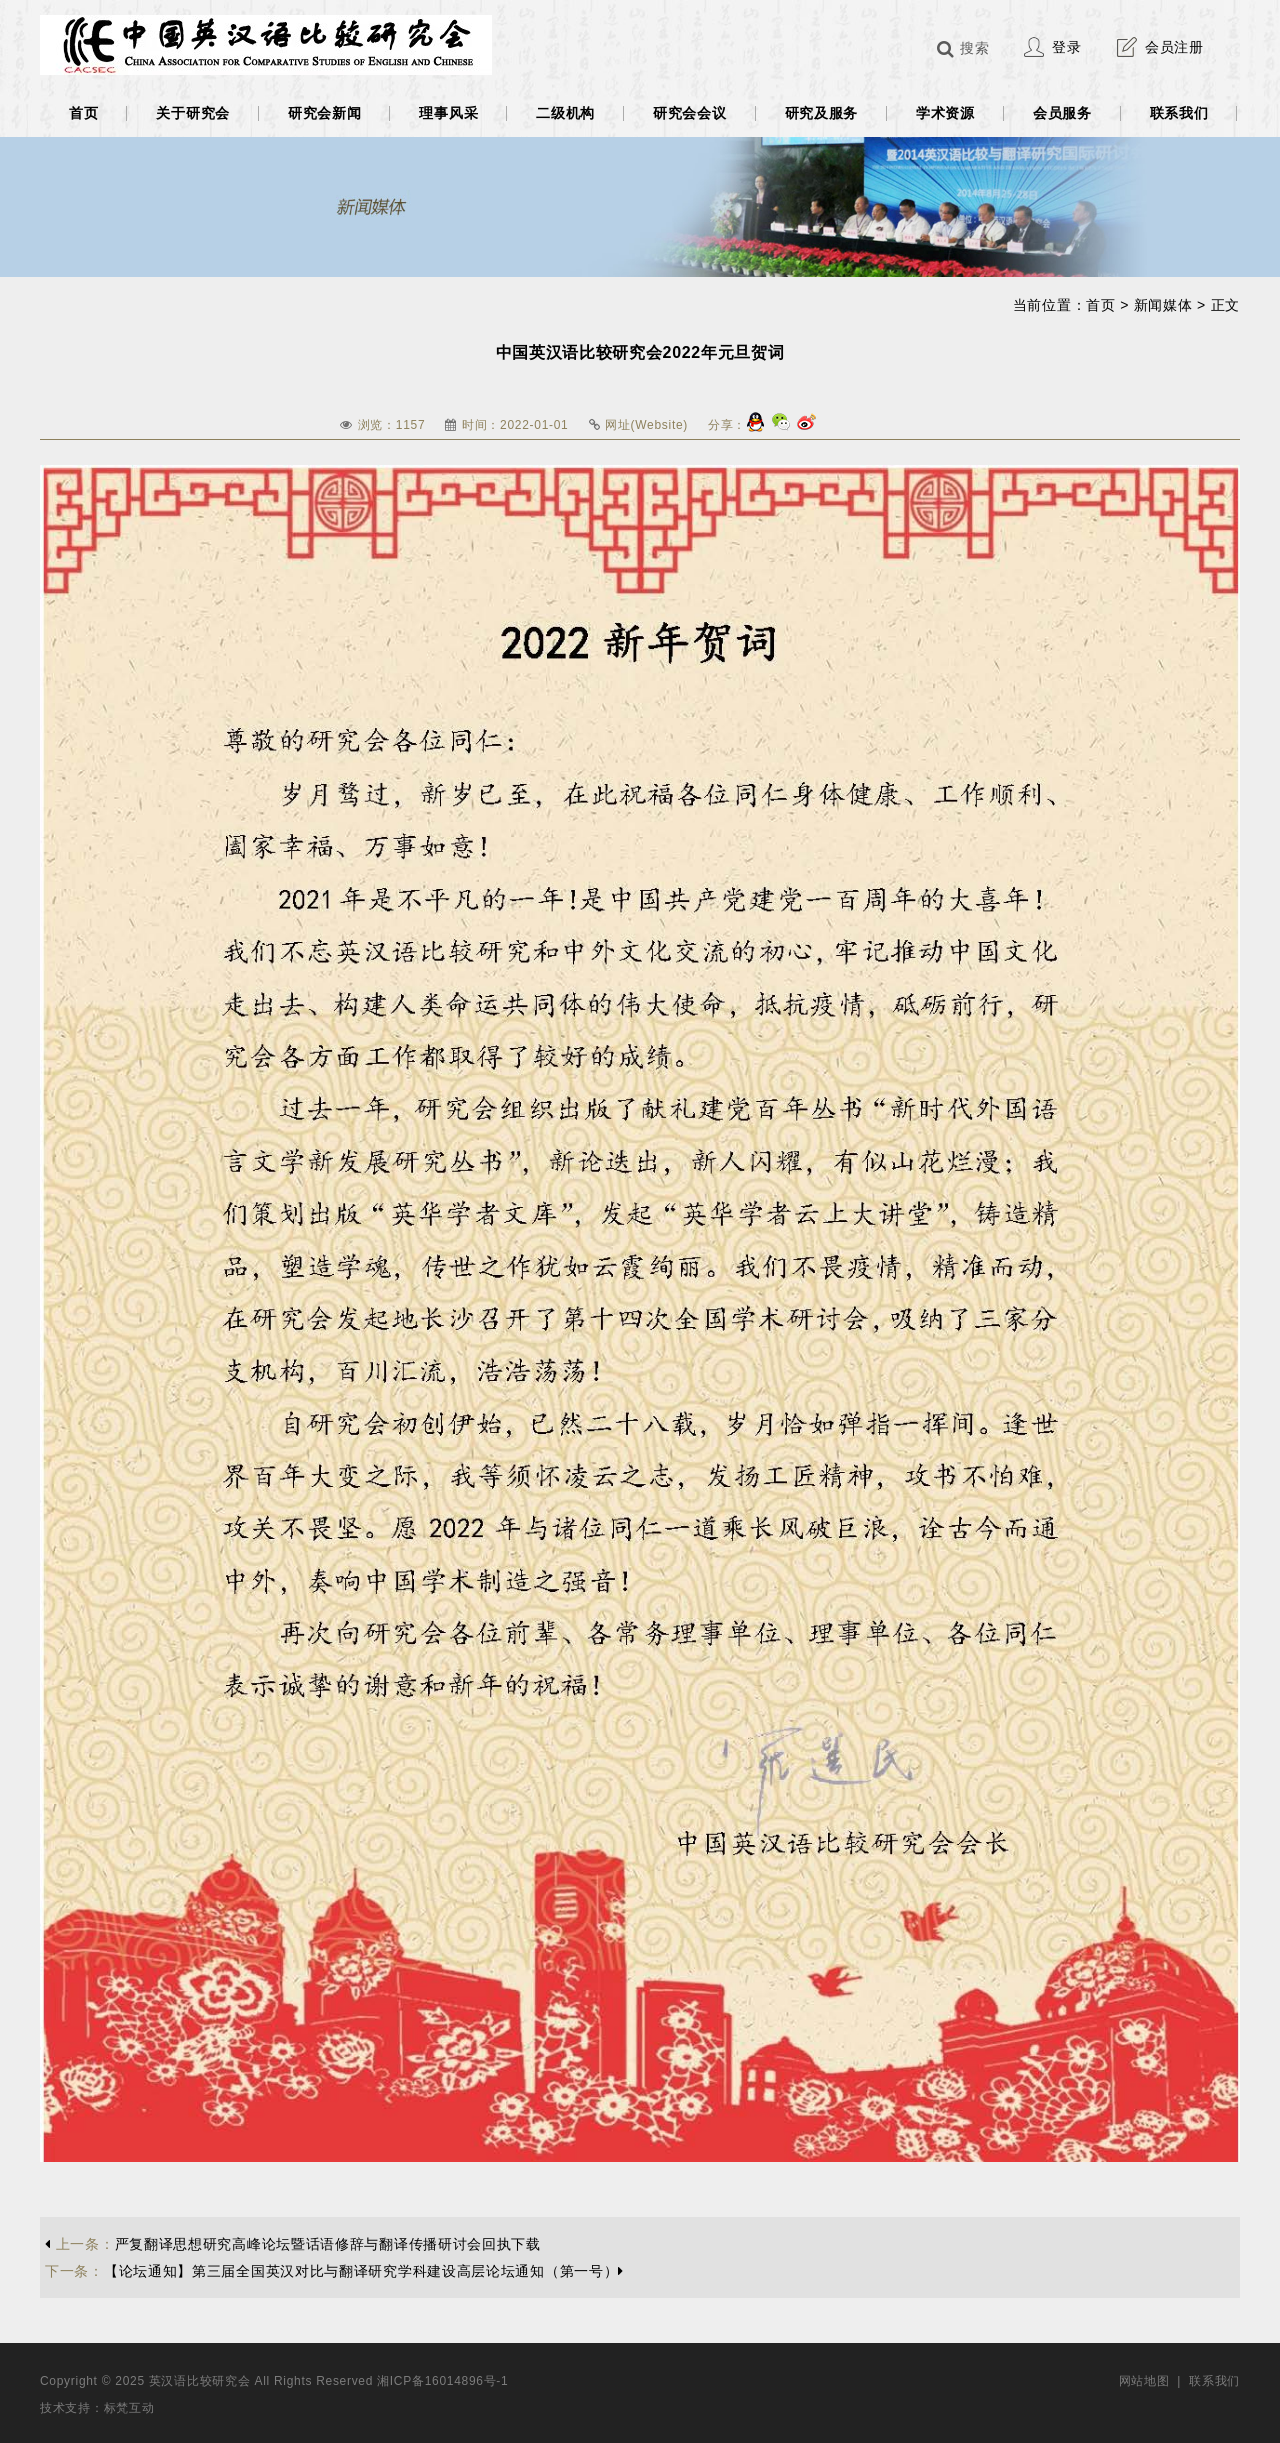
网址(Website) (646, 425)
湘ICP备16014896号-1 (442, 2381)
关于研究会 (193, 113)
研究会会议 (690, 113)
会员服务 (1062, 113)
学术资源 (945, 113)
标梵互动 (129, 2408)
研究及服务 (822, 113)
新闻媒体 (1163, 305)
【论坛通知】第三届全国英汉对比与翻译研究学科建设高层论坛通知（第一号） (334, 2271)
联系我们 (1179, 113)
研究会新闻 (325, 113)
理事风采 (448, 113)
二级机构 (565, 113)
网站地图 (1144, 2381)
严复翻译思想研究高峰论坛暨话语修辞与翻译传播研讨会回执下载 (293, 2244)
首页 (83, 113)
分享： (727, 425)
